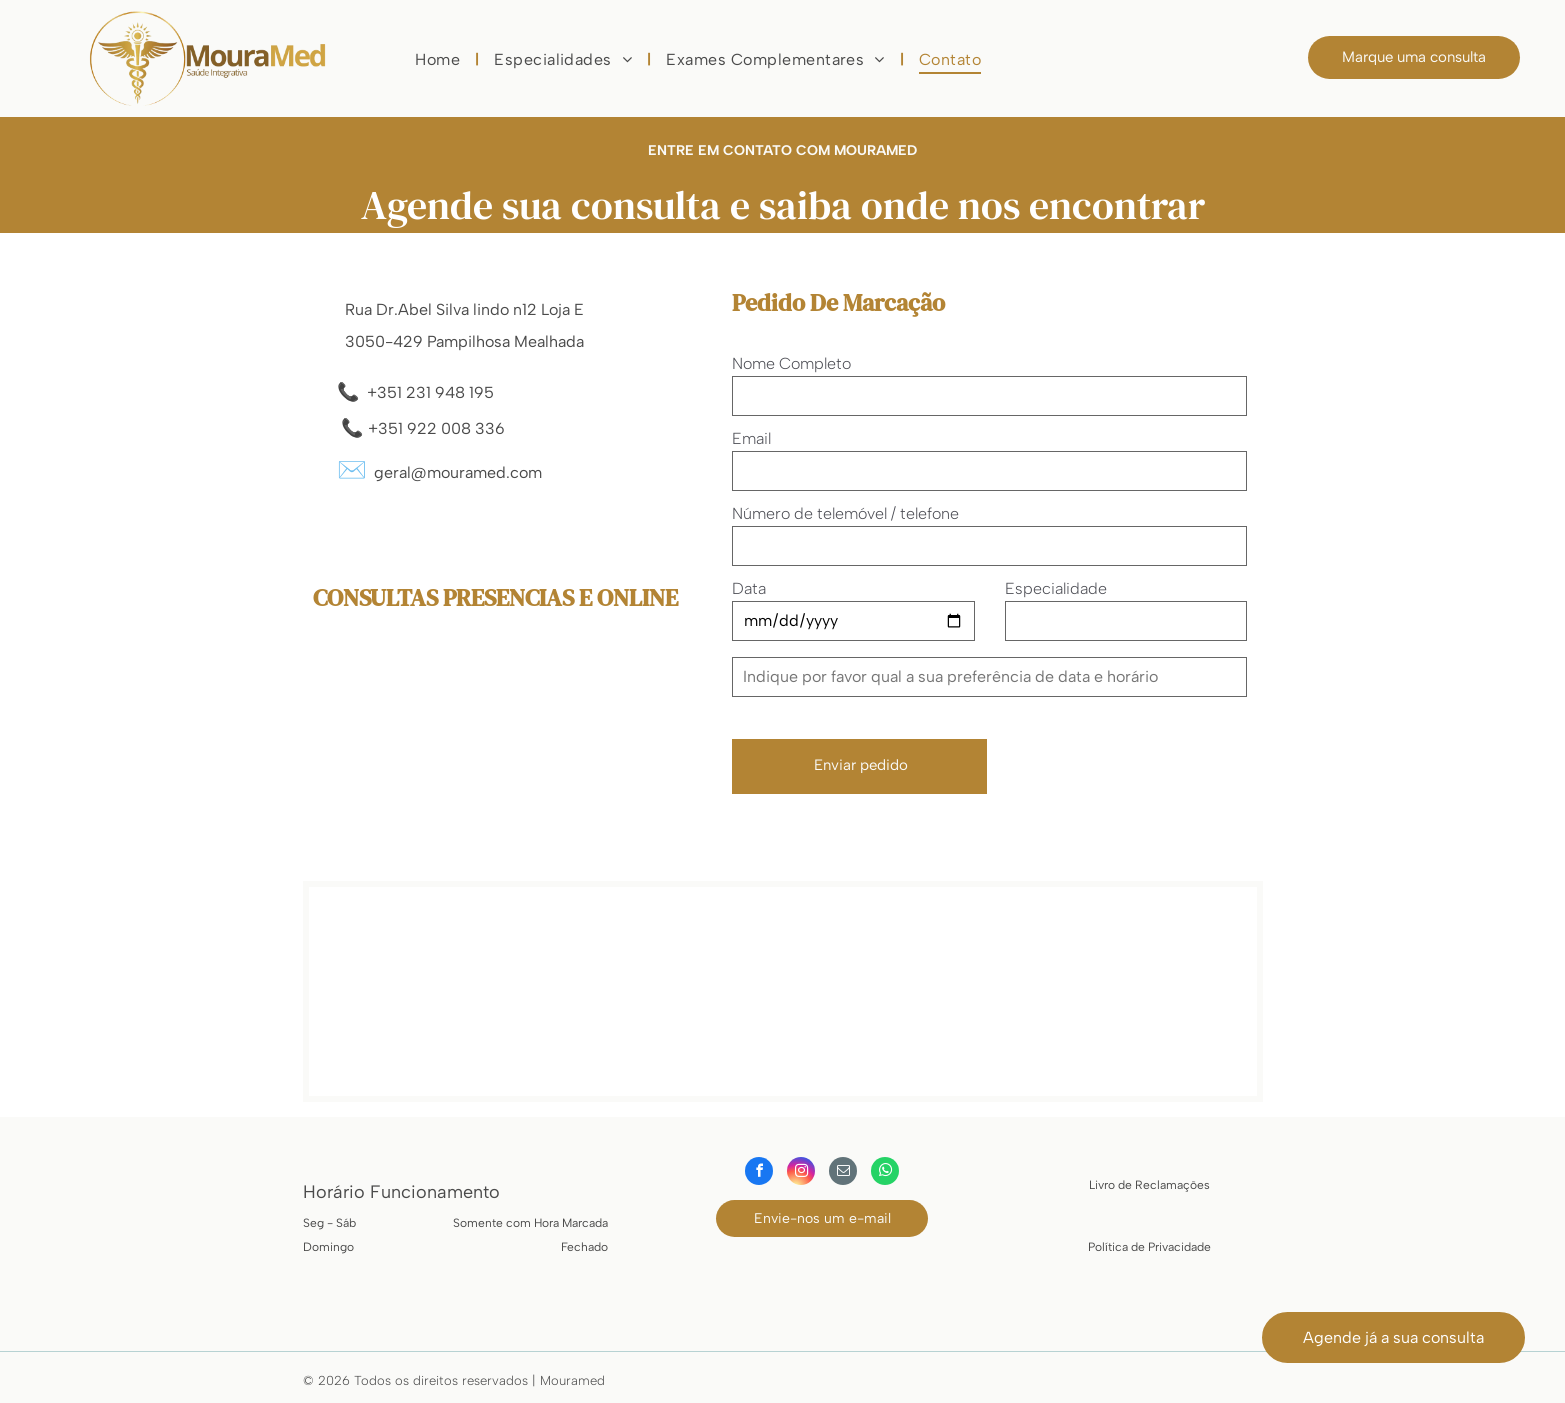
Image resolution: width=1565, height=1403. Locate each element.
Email (751, 438)
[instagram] (801, 1173)
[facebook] (759, 1173)
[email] (843, 1173)
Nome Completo (791, 363)
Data (749, 588)
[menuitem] (439, 59)
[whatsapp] (885, 1173)
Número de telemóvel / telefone (845, 513)
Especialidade (1056, 588)
